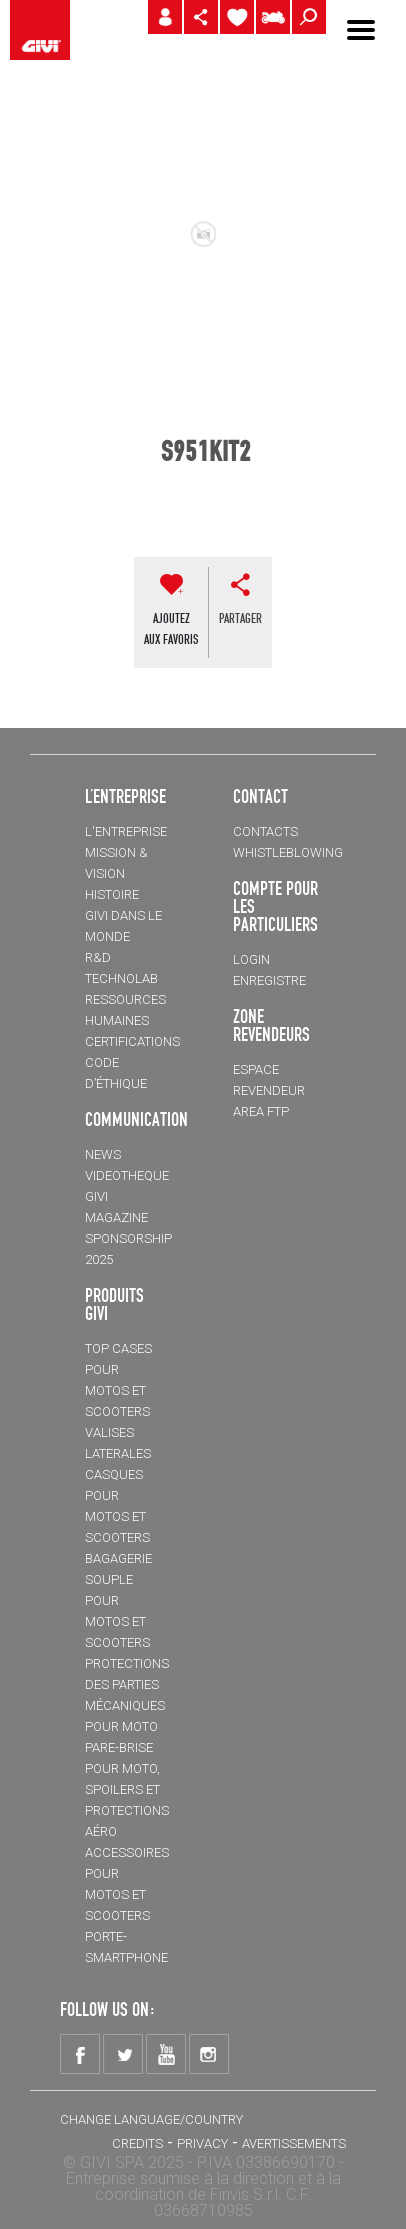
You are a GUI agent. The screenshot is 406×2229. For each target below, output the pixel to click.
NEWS (103, 1154)
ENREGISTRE (269, 980)
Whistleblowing (288, 852)
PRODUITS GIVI (114, 1304)
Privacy (202, 2143)
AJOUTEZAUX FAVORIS (171, 628)
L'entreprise (126, 831)
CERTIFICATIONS (132, 1041)
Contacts (265, 831)
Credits (137, 2143)
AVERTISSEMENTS (294, 2143)
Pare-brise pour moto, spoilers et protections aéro (127, 1789)
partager (240, 618)
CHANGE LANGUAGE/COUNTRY (151, 2119)
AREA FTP (261, 1111)
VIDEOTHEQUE (127, 1175)
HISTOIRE (112, 894)
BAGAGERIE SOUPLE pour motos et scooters (118, 1600)
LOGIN (251, 959)
